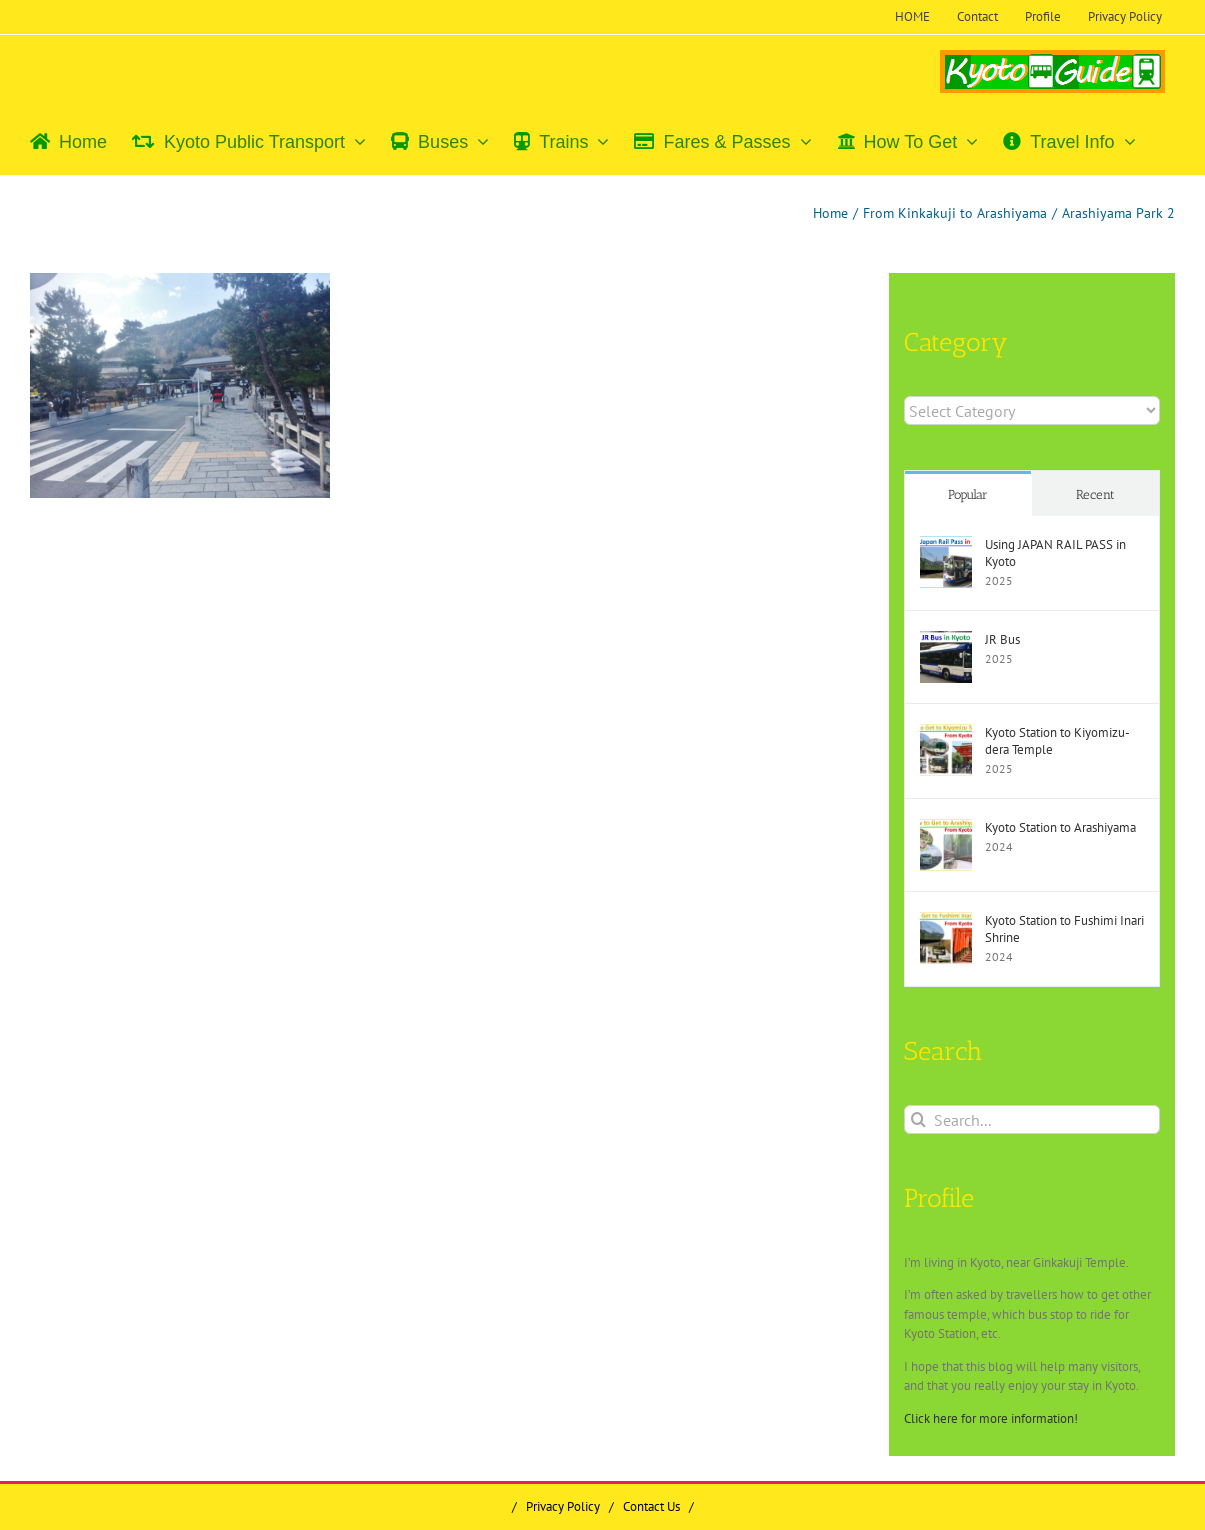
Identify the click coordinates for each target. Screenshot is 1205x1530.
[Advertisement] (199, 659)
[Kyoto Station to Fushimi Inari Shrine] (946, 921)
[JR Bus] (946, 640)
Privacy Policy (563, 1506)
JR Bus (1002, 639)
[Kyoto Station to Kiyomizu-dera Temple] (946, 733)
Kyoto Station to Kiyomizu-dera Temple (1057, 741)
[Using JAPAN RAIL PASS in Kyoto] (946, 545)
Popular (968, 494)
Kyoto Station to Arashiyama (1060, 827)
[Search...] (1032, 1119)
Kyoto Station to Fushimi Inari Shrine (1064, 929)
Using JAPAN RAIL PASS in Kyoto (1055, 553)
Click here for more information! (991, 1418)
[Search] (918, 1119)
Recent (1095, 494)
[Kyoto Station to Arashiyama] (946, 828)
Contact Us (651, 1506)
